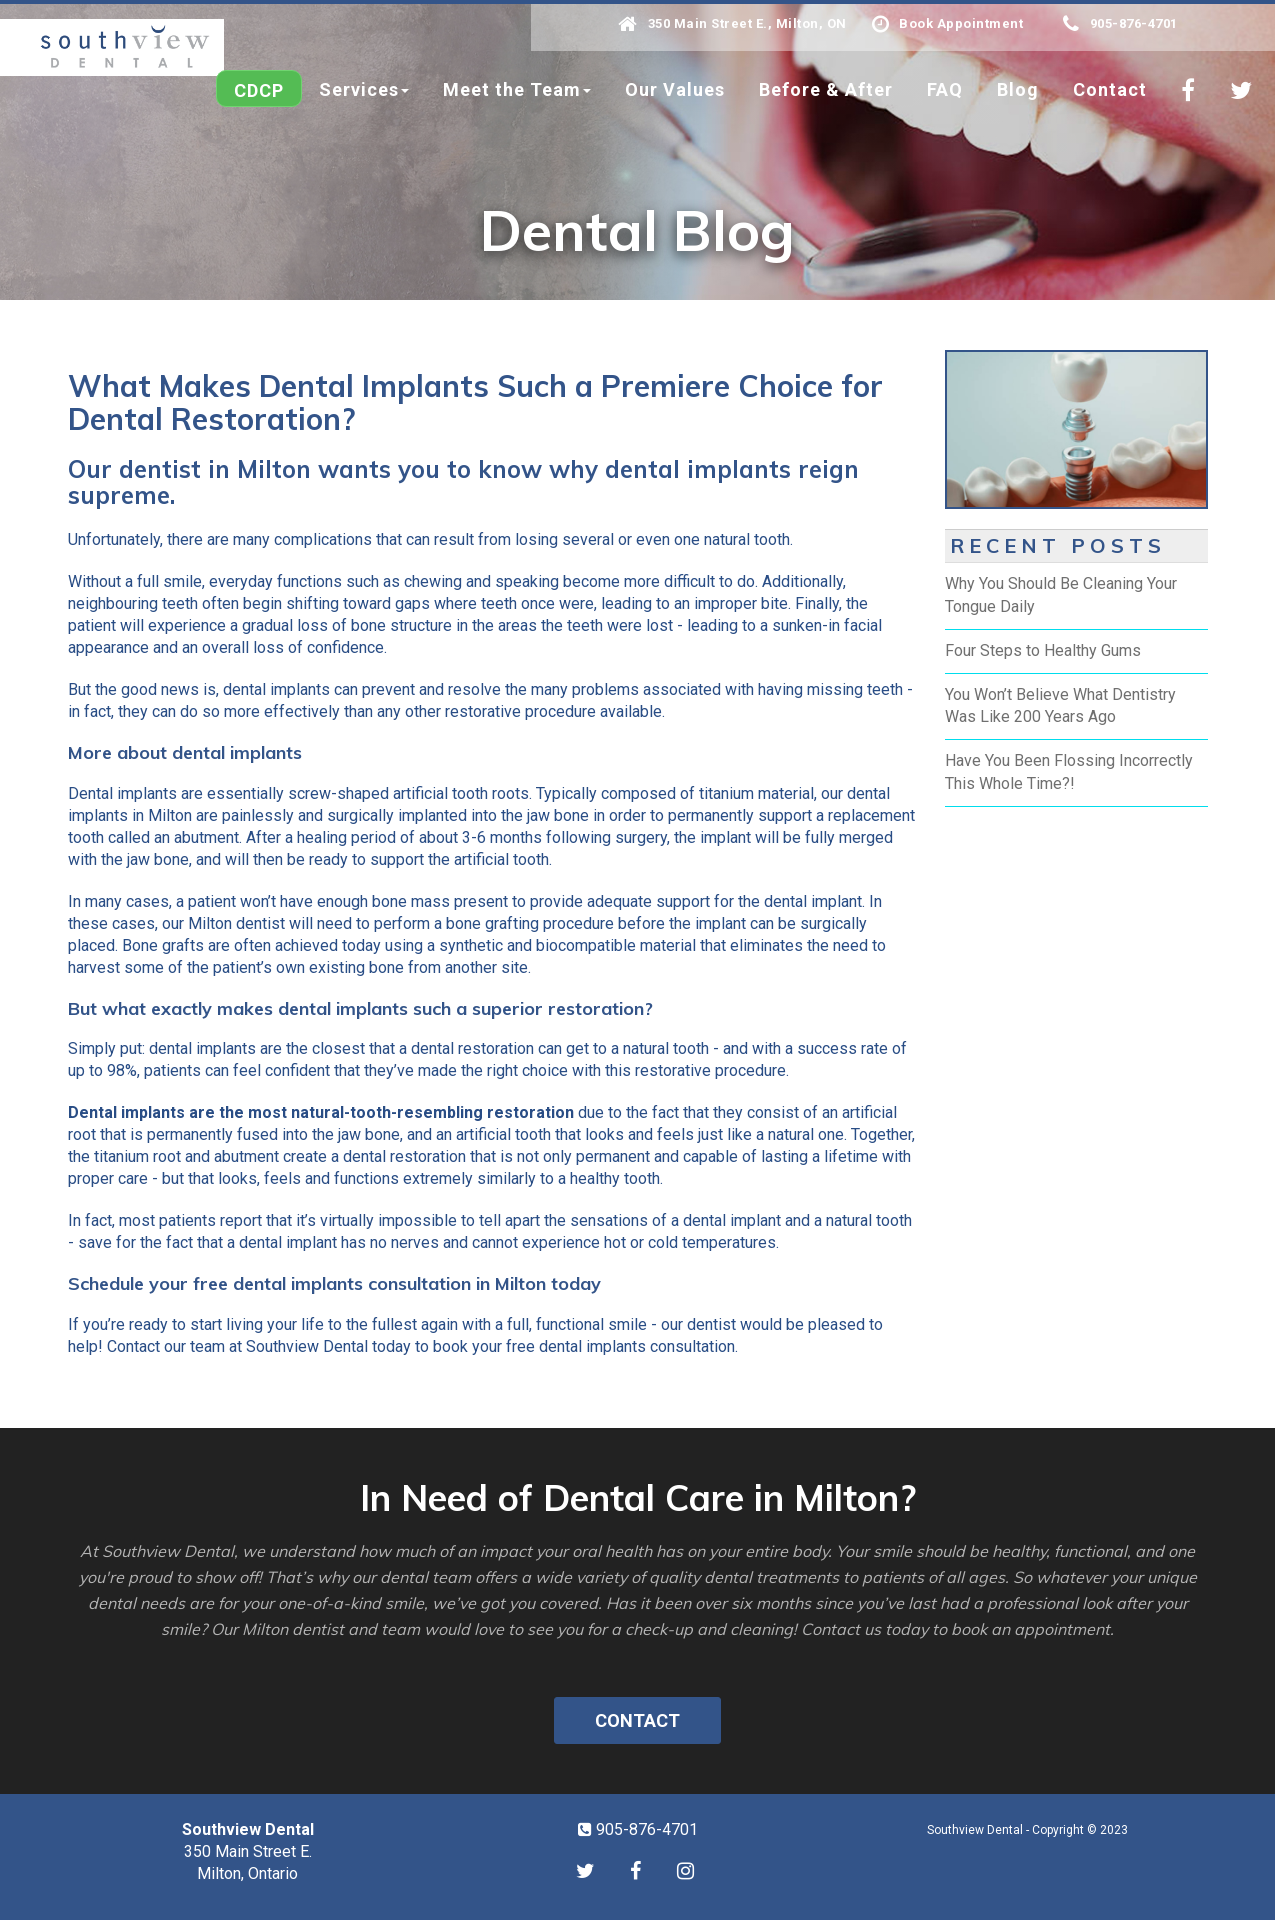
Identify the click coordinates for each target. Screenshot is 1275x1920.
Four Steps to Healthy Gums (1043, 650)
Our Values (675, 89)
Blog (1018, 89)
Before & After (826, 89)
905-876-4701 (1120, 23)
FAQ (945, 89)
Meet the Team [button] (517, 89)
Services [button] (364, 89)
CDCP (259, 90)
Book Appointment (948, 23)
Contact (1110, 89)
